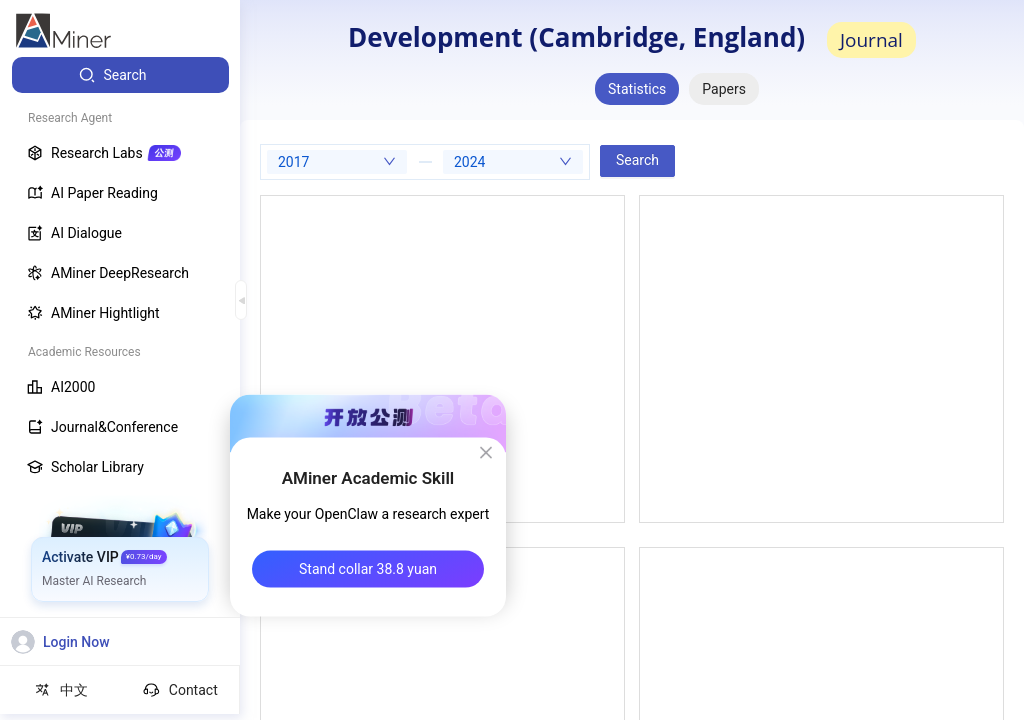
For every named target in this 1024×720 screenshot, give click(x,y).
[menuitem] (120, 75)
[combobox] (337, 162)
